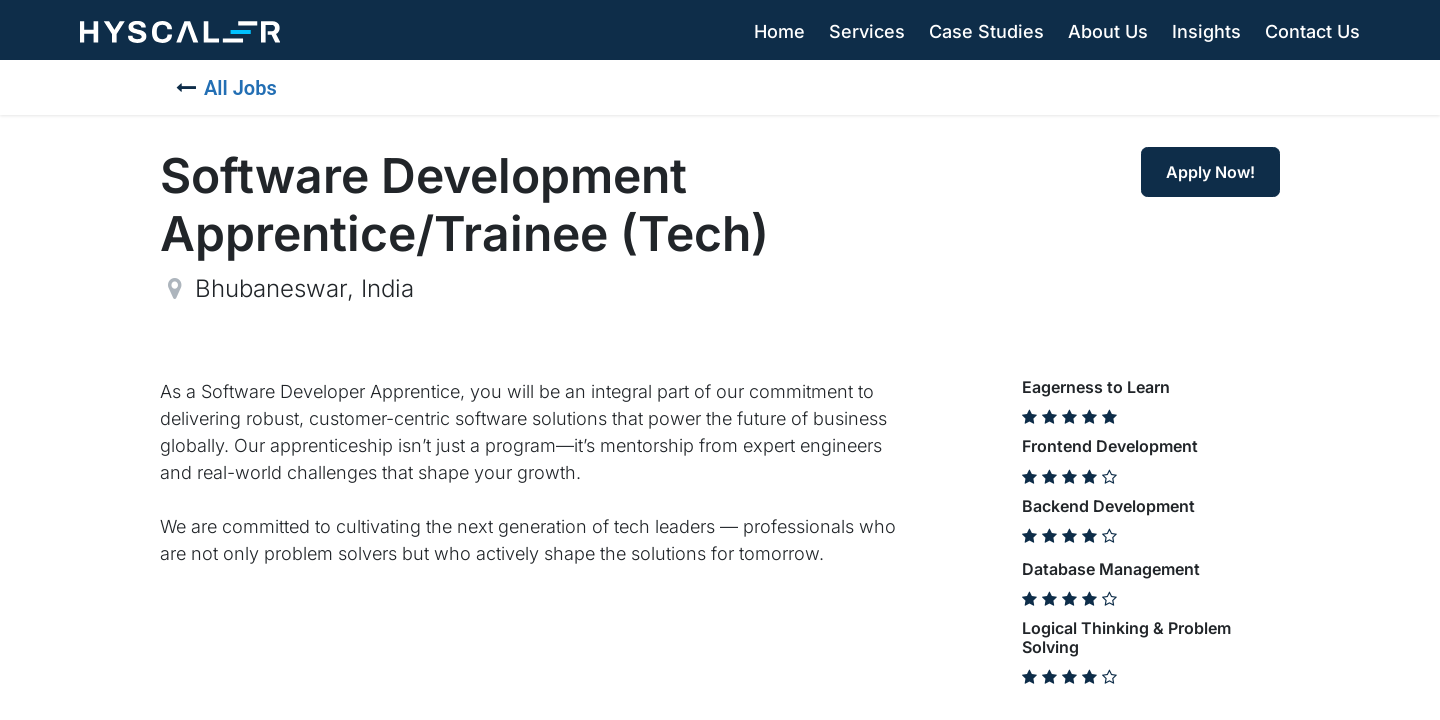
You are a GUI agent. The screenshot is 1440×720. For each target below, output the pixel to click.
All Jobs (226, 88)
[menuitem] (779, 32)
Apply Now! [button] (1210, 172)
